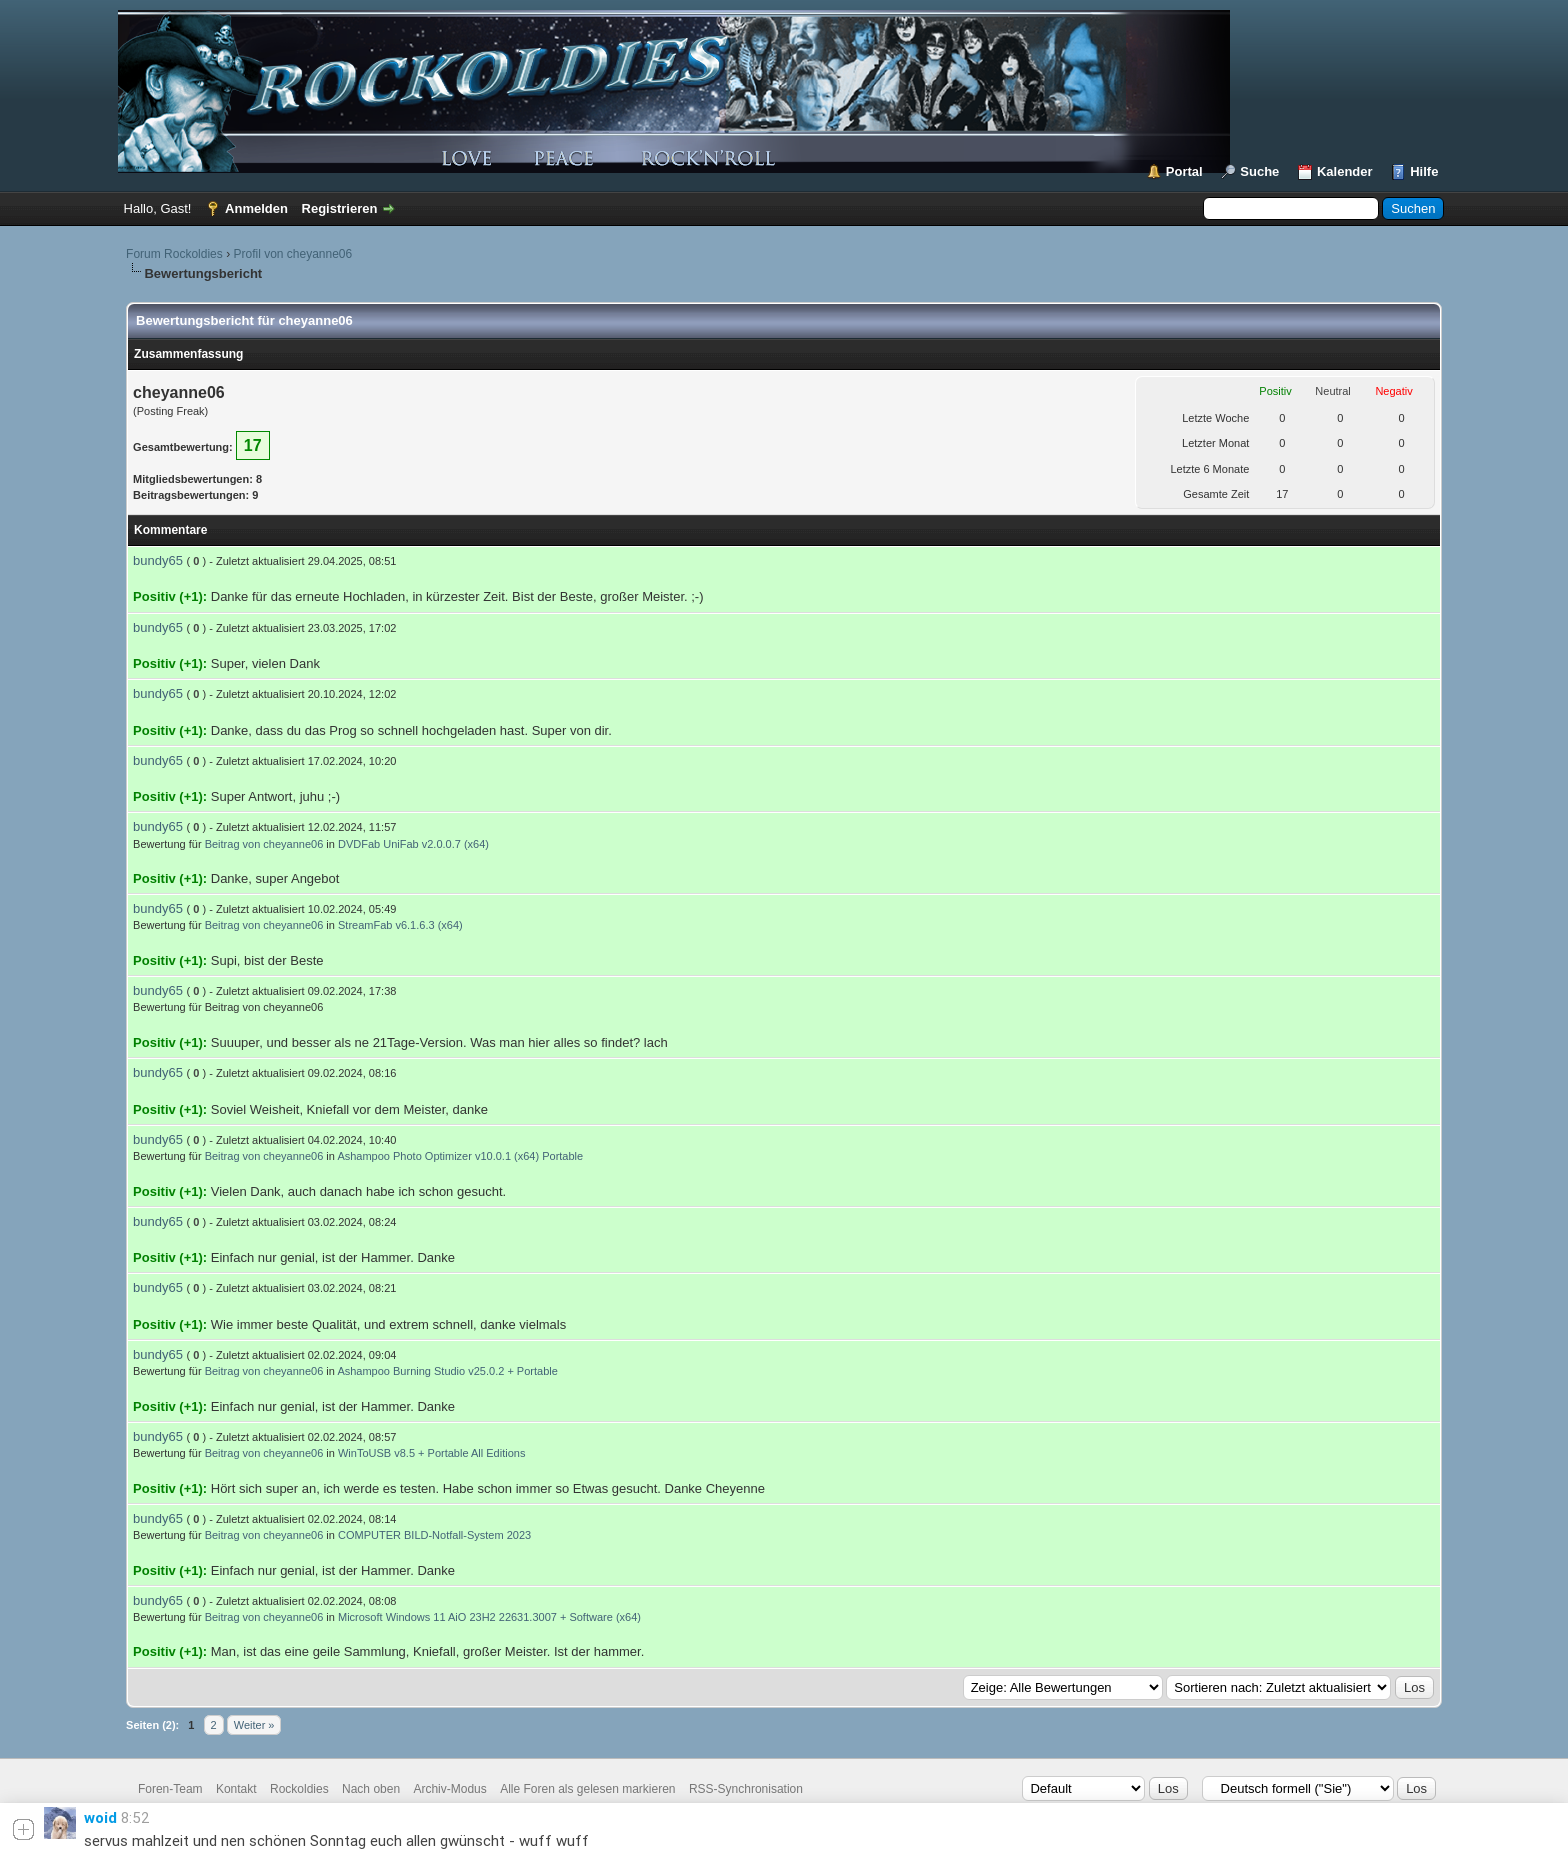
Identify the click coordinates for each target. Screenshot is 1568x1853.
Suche (1259, 171)
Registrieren (340, 208)
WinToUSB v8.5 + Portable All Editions (431, 1453)
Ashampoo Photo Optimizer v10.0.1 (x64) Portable (460, 1156)
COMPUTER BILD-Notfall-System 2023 (434, 1535)
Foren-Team (170, 1789)
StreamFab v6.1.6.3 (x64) (400, 925)
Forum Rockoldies (174, 254)
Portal (1184, 171)
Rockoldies (299, 1789)
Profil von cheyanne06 (292, 254)
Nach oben (371, 1789)
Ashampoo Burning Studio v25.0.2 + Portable (447, 1371)
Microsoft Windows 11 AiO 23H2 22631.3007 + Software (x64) (489, 1617)
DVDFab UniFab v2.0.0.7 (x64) (413, 844)
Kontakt (236, 1789)
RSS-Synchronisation (746, 1789)
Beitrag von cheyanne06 (264, 844)
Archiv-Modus (449, 1789)
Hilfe (1424, 171)
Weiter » (254, 1725)
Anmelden (256, 208)
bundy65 (158, 560)
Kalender (1345, 171)
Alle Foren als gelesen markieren (587, 1789)
